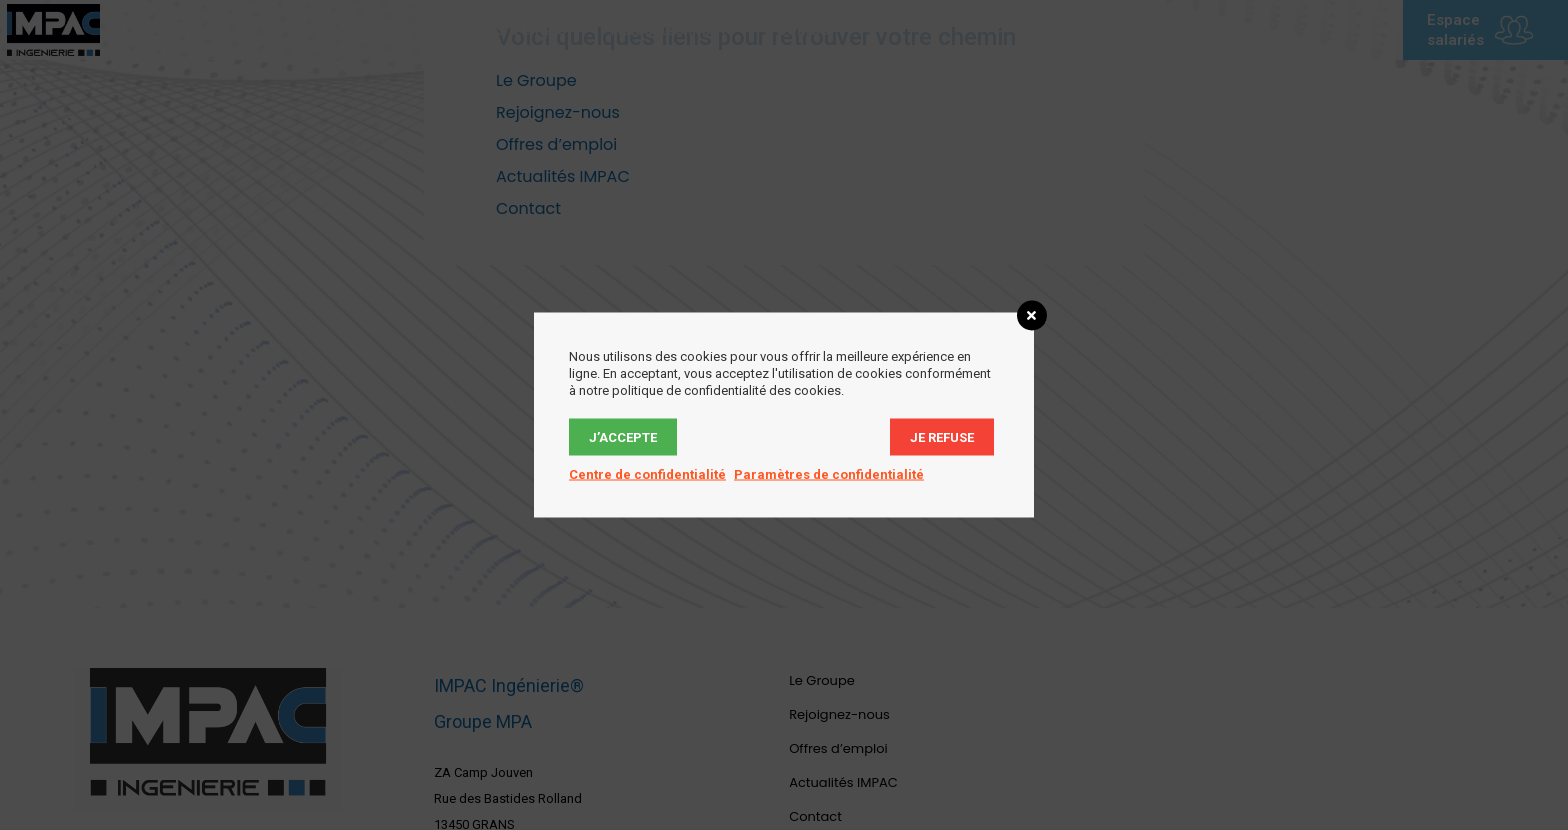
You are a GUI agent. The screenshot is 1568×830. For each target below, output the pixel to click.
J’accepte (623, 437)
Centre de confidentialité (647, 474)
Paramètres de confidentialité (829, 474)
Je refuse (942, 437)
